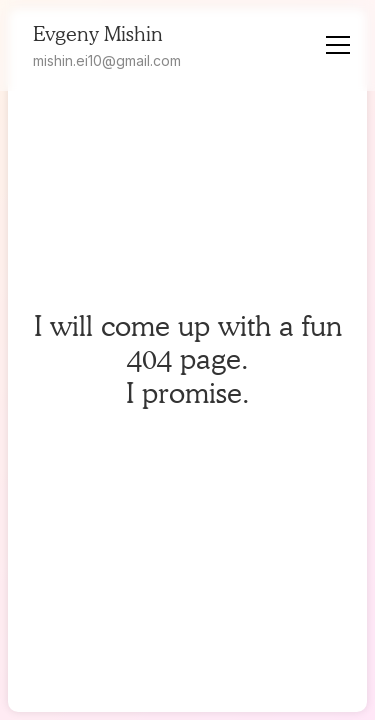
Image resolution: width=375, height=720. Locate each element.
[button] (342, 45)
